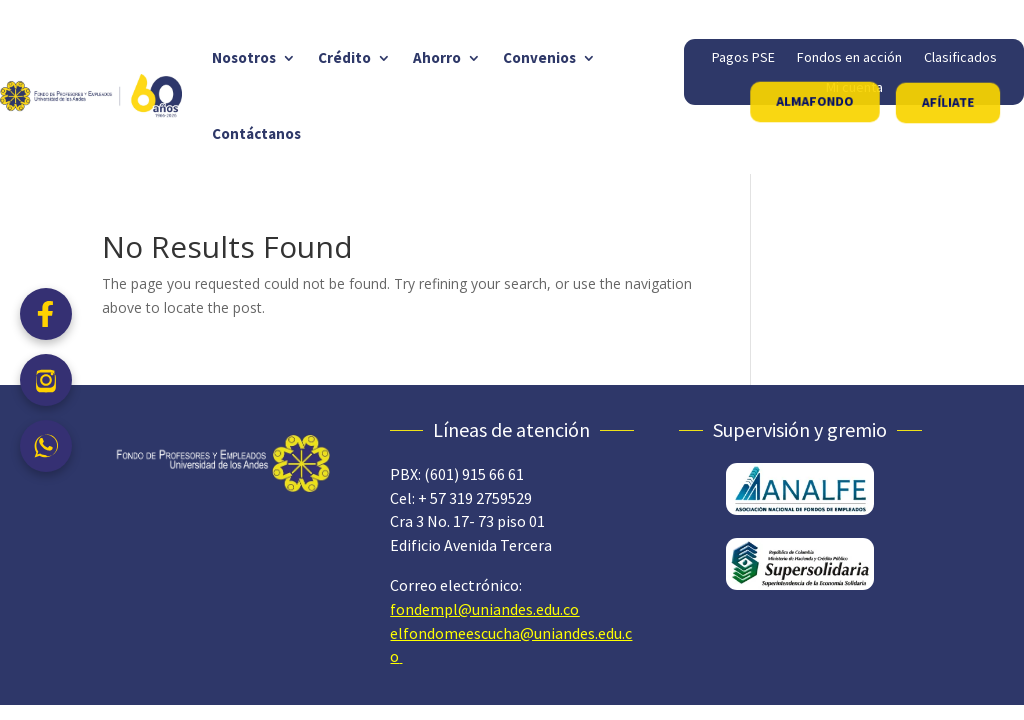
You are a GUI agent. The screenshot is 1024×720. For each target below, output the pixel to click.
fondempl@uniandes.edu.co (484, 609)
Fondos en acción (849, 58)
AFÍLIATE (948, 102)
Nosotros (244, 57)
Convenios (539, 57)
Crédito (344, 57)
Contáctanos (256, 133)
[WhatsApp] (46, 446)
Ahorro (437, 57)
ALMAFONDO (815, 101)
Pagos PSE (743, 58)
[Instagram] (46, 380)
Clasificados (960, 58)
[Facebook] (46, 314)
